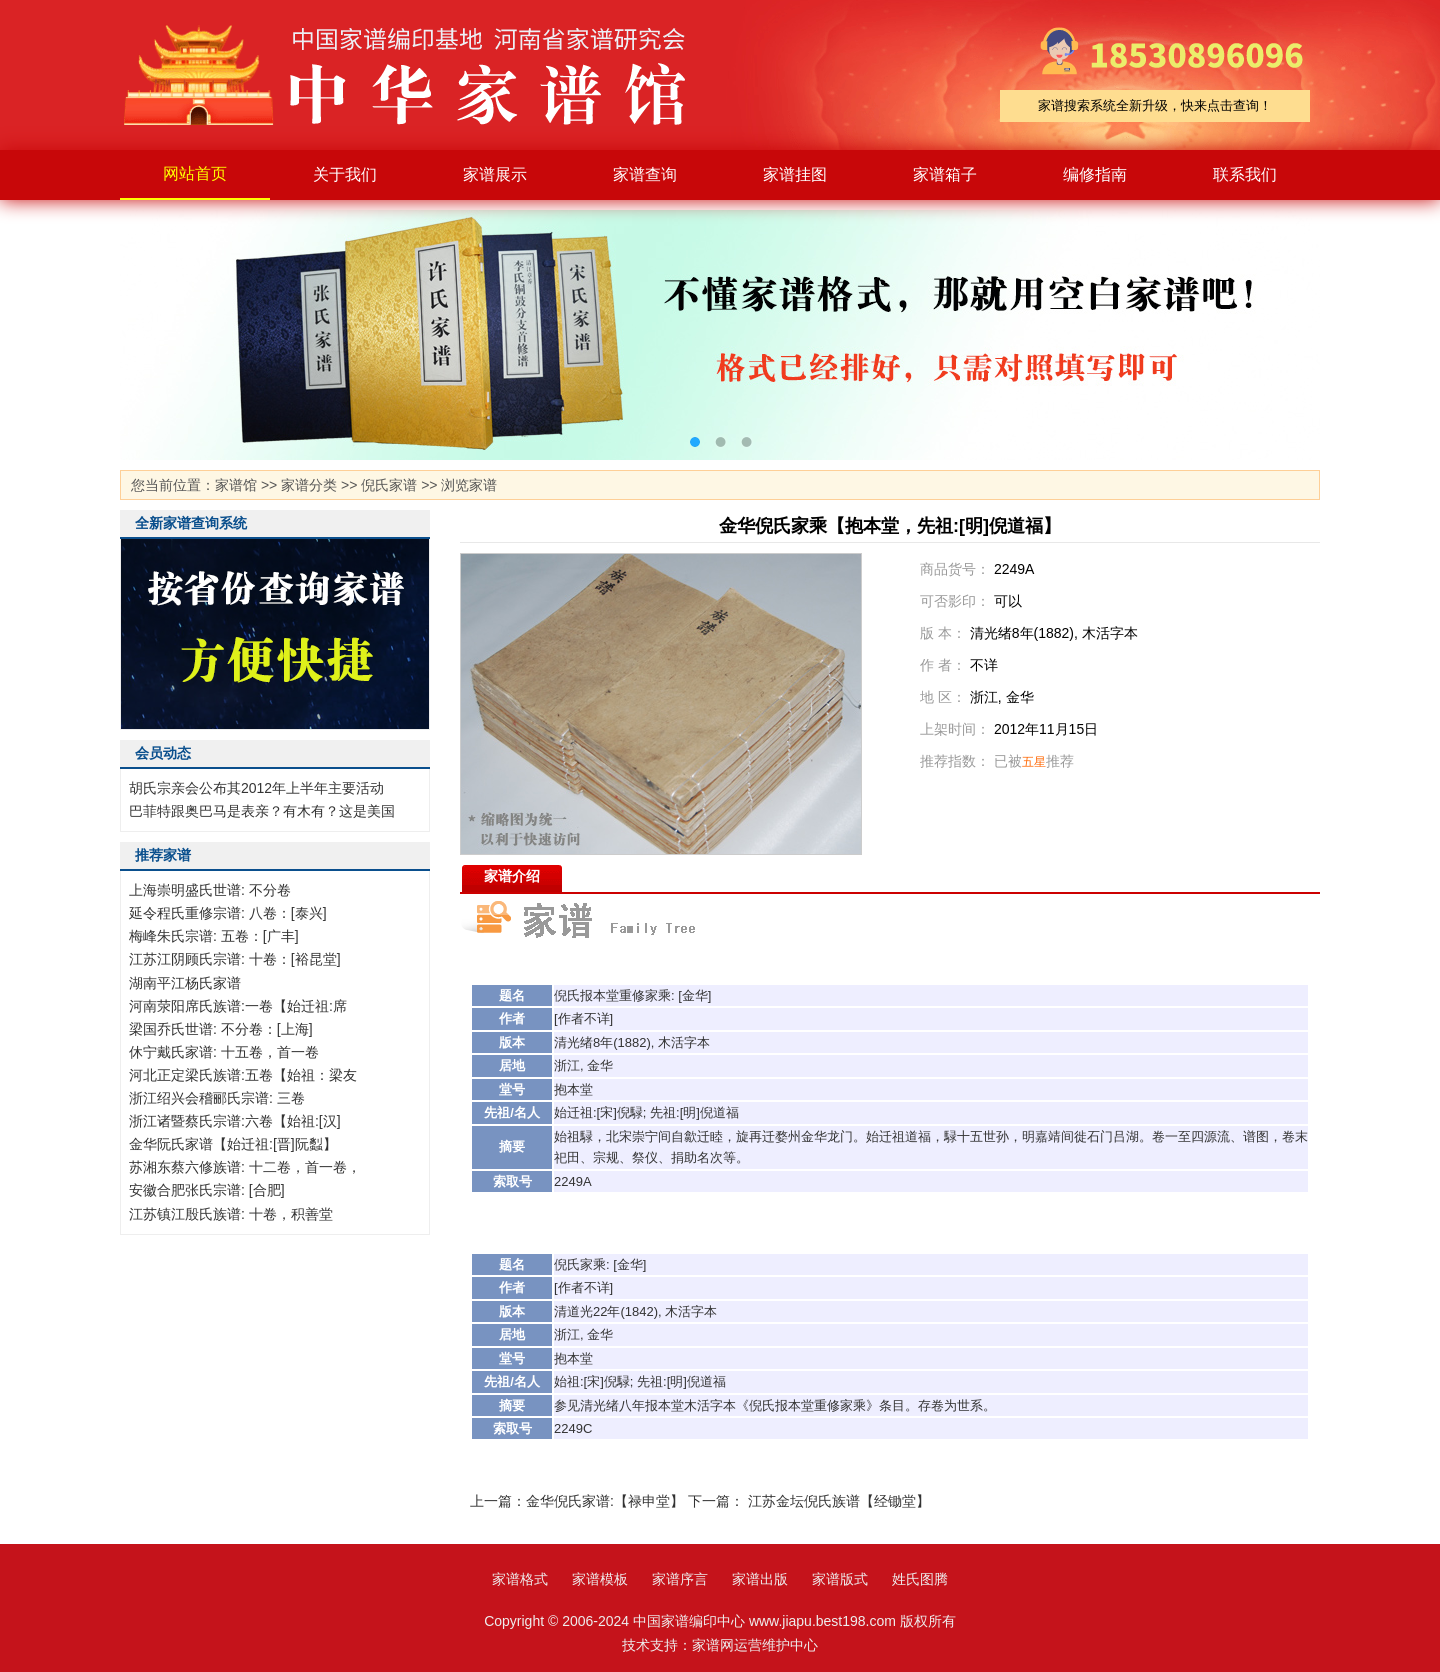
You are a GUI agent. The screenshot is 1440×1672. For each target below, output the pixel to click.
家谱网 (713, 1645)
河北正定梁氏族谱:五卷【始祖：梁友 (243, 1075)
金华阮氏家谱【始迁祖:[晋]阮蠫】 (233, 1144)
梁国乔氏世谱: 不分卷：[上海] (221, 1029)
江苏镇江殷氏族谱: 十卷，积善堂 (231, 1214)
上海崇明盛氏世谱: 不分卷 (210, 890)
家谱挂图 (795, 174)
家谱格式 (520, 1579)
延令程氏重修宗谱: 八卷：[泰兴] (228, 913)
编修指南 (1095, 174)
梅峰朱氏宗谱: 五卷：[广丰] (214, 936)
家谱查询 (645, 174)
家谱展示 (495, 174)
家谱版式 (840, 1579)
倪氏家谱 (389, 485)
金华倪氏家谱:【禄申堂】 (605, 1501)
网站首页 (195, 173)
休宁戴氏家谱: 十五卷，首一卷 (224, 1052)
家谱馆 (236, 485)
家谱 (420, 75)
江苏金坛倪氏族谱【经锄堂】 (839, 1501)
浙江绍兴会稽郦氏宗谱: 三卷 (217, 1098)
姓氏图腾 (920, 1579)
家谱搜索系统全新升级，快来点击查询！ (1155, 105)
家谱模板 (600, 1579)
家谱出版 (760, 1579)
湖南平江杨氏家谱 (185, 983)
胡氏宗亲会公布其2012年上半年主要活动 (256, 788)
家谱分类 (309, 485)
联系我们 (1245, 174)
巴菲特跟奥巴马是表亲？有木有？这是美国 (262, 811)
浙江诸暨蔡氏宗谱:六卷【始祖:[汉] (235, 1121)
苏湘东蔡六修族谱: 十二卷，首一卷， (245, 1167)
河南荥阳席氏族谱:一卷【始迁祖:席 (238, 1006)
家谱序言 (680, 1579)
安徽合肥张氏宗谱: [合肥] (207, 1190)
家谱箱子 (945, 174)
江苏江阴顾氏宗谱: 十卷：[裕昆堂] (235, 959)
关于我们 (345, 174)
